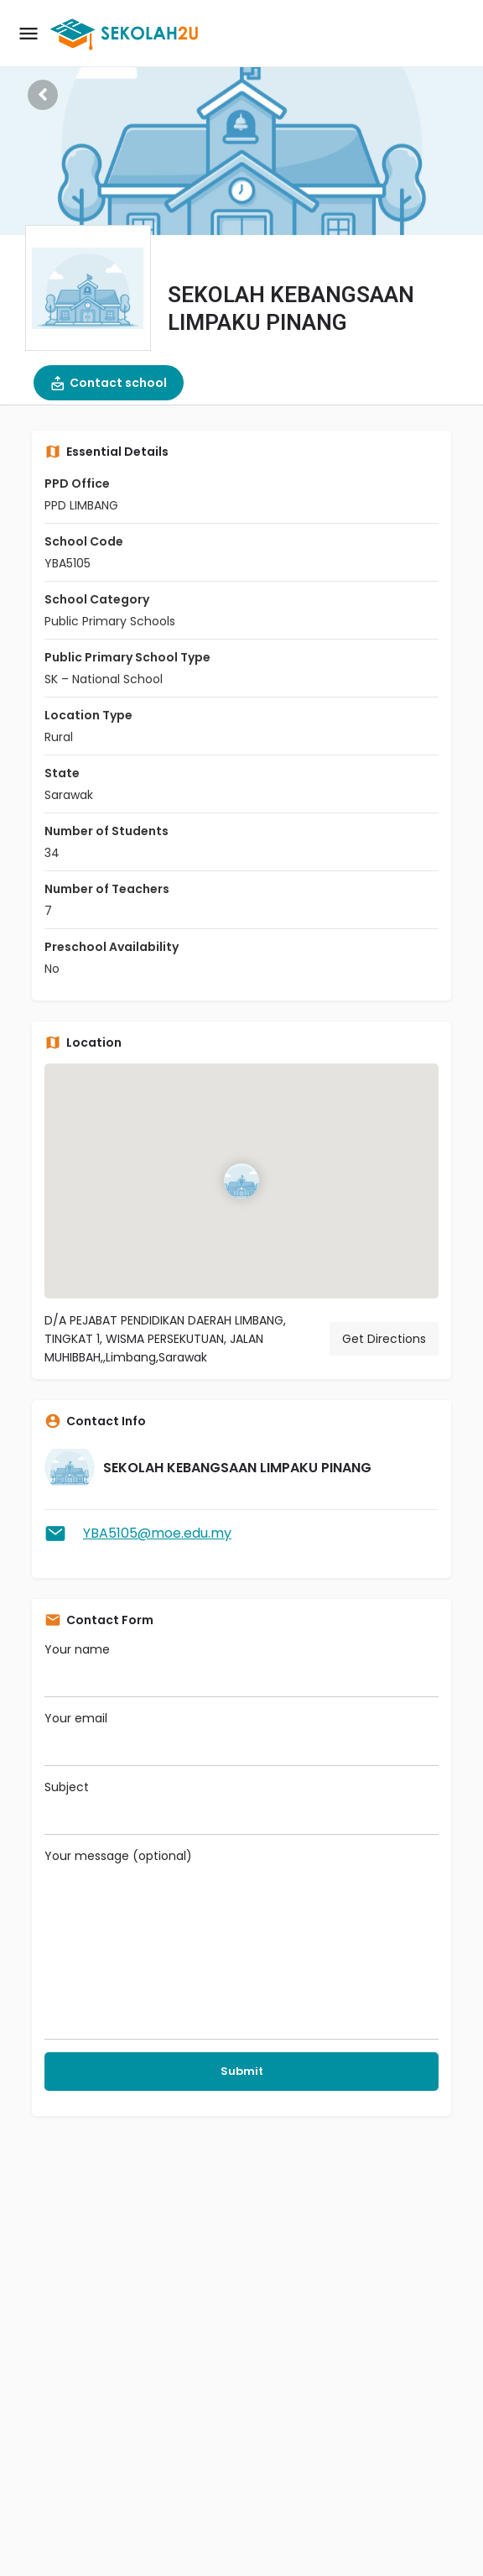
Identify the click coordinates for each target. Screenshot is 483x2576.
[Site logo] (127, 34)
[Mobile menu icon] (28, 34)
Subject (241, 1807)
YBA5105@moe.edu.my (157, 1533)
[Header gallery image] (241, 117)
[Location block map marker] (241, 1181)
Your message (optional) (241, 1943)
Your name (241, 1669)
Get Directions (384, 1338)
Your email (241, 1738)
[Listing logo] (88, 288)
